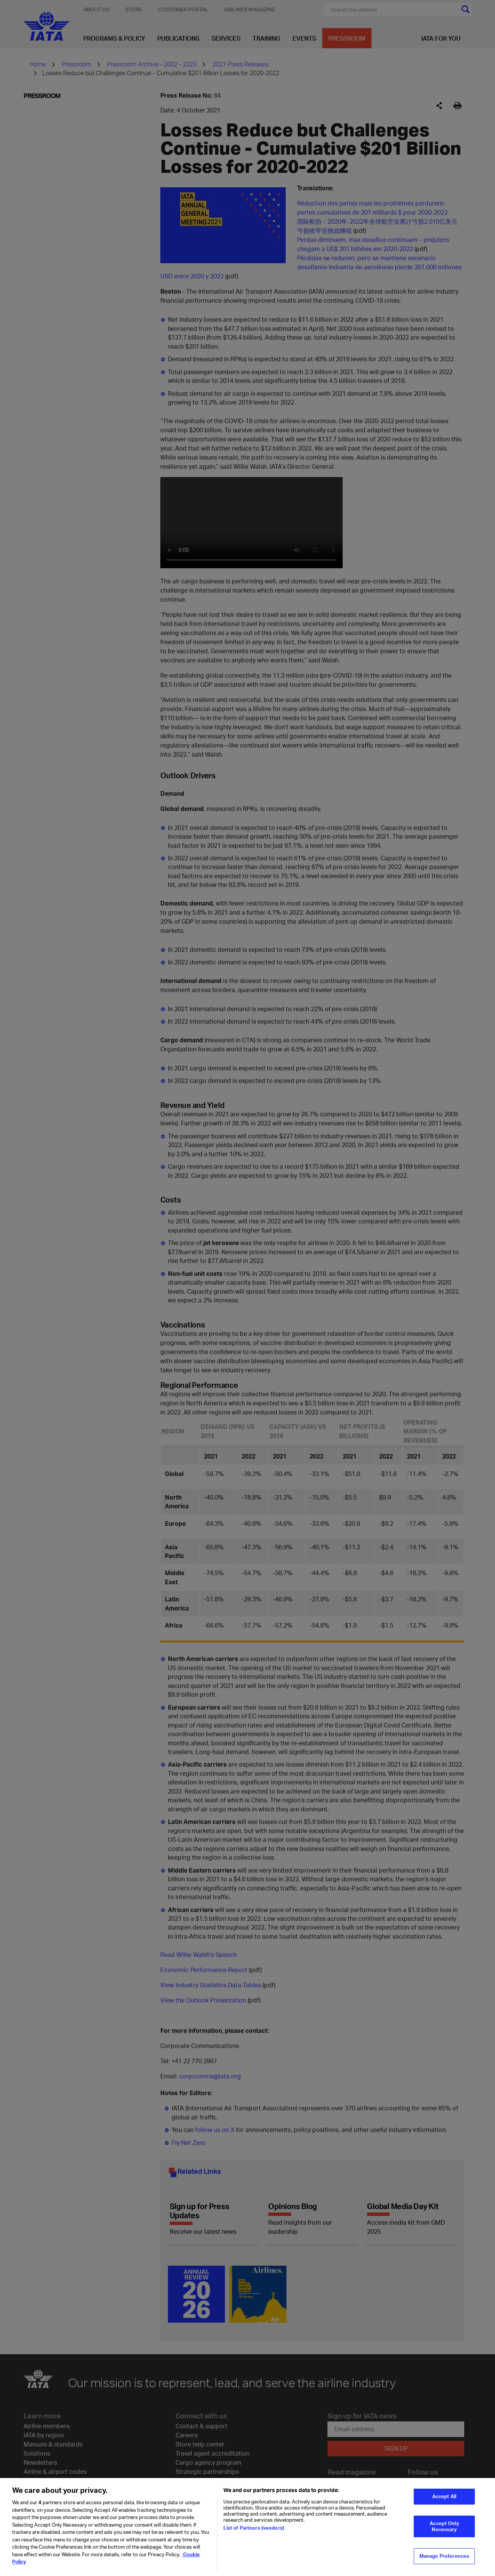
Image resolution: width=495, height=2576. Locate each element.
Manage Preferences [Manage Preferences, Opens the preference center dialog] (444, 2556)
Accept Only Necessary (444, 2526)
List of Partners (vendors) (253, 2528)
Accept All (444, 2496)
